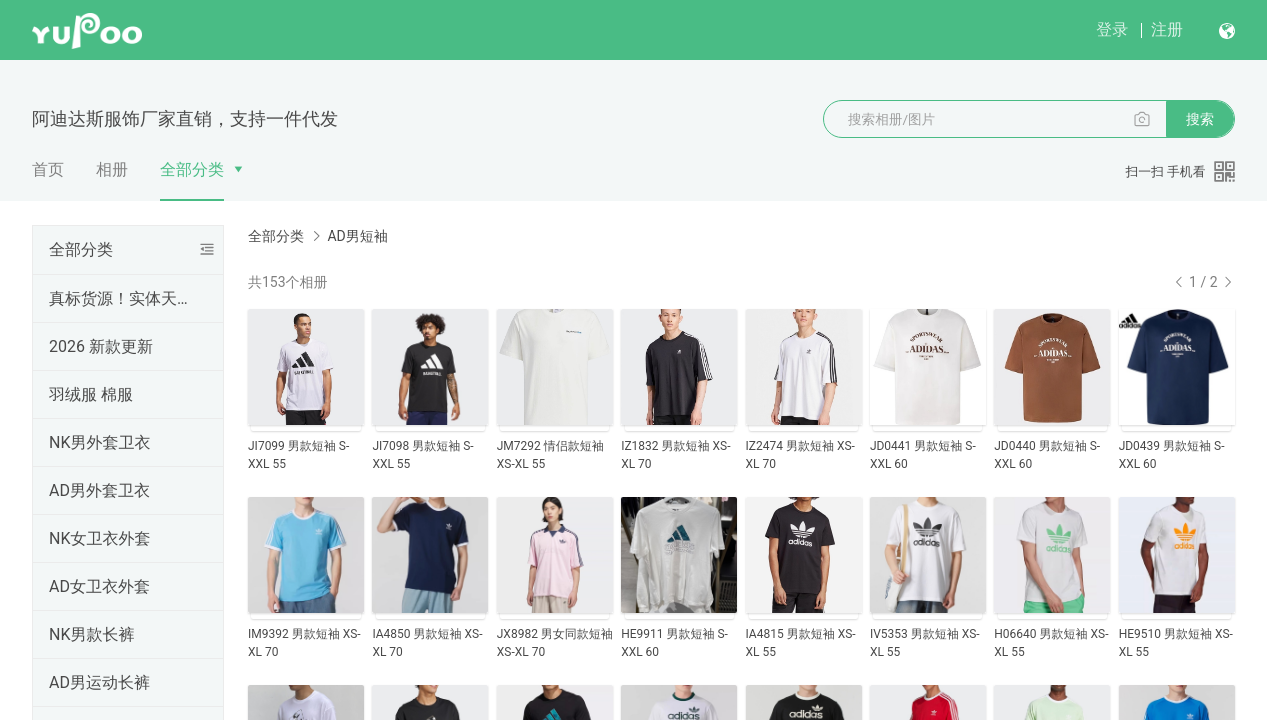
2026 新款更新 (101, 346)
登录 (1112, 29)
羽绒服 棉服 (91, 394)
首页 (48, 169)
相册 (112, 169)
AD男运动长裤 (99, 682)
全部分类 (192, 169)
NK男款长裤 (91, 634)
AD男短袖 (357, 236)
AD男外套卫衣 (99, 490)
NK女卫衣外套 (99, 538)
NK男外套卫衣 (99, 442)
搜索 (1200, 119)
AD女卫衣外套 (99, 586)
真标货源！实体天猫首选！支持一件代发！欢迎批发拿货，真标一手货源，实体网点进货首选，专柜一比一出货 (124, 298)
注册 (1167, 29)
